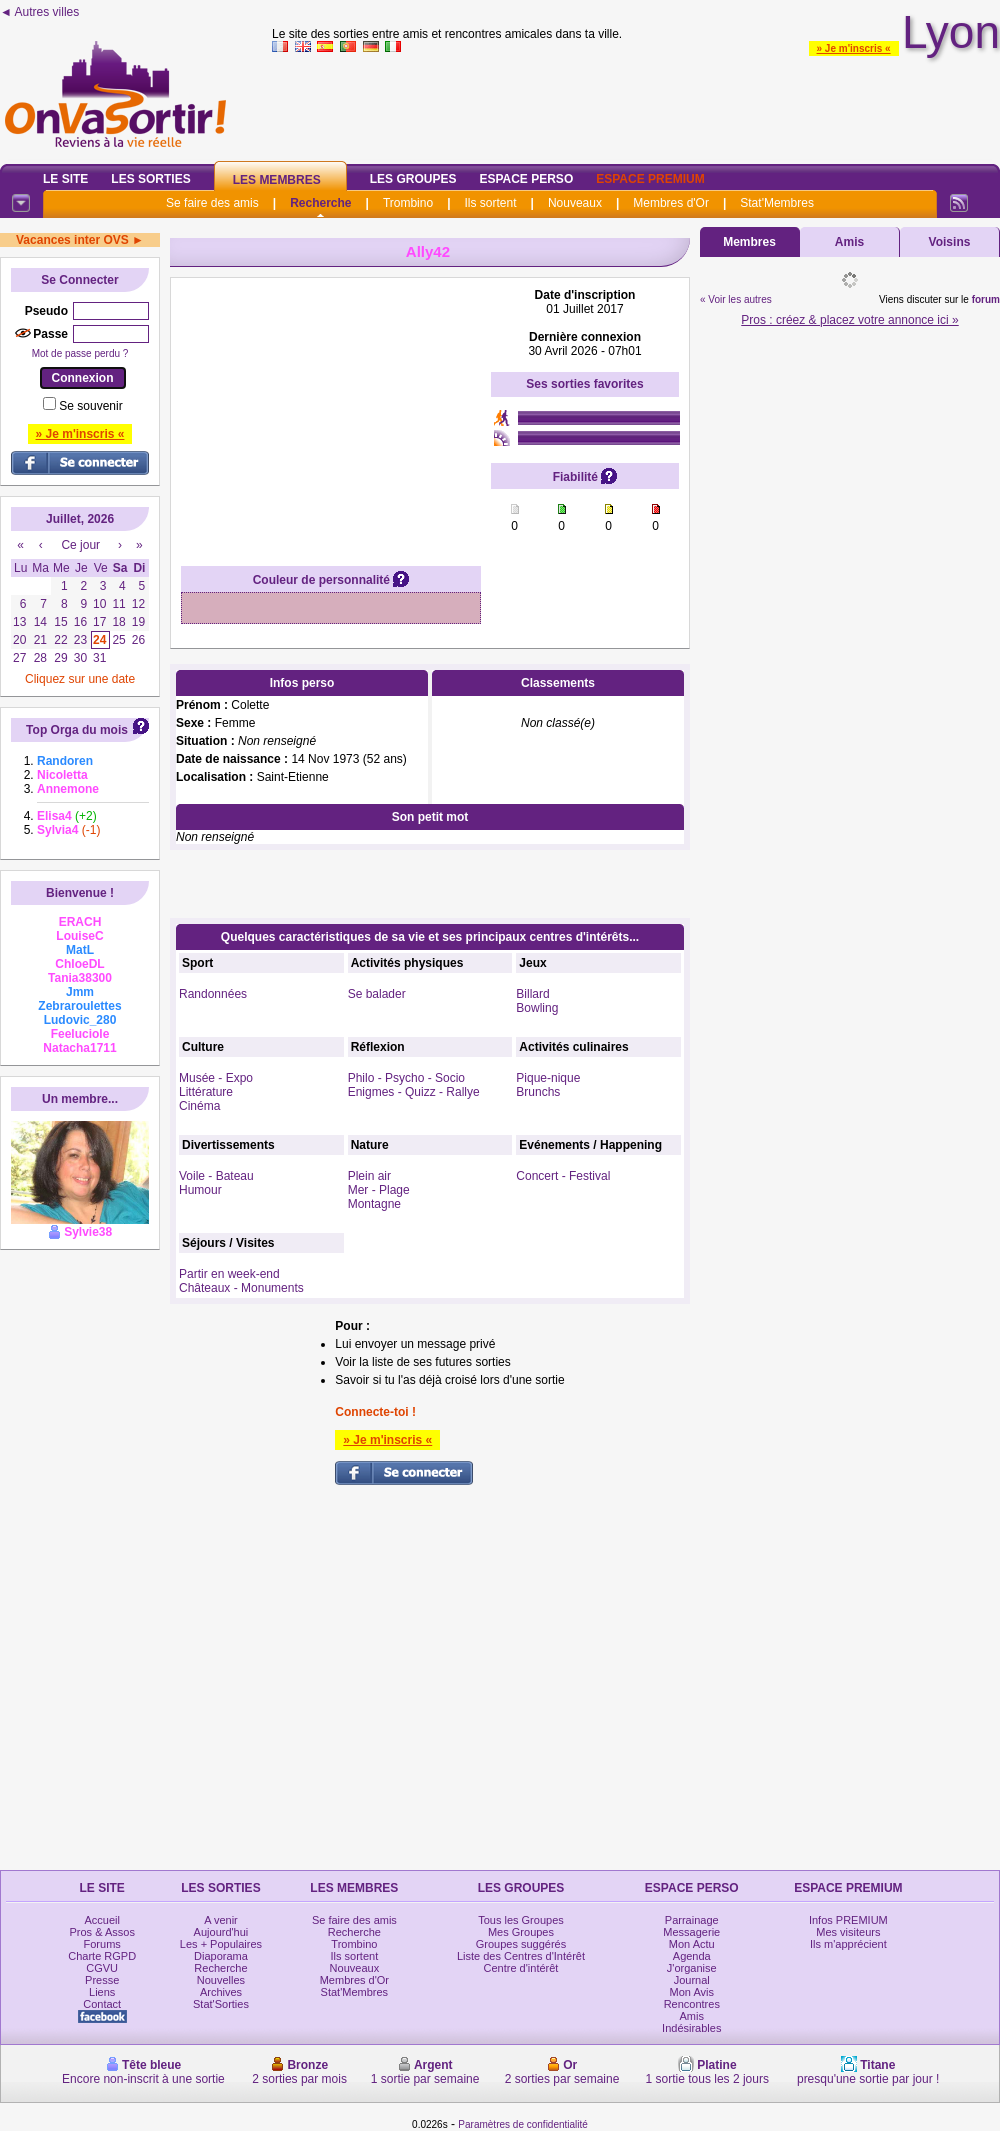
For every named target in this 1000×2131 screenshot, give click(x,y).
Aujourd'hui (221, 1932)
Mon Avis (692, 1992)
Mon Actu (692, 1944)
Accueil (101, 1920)
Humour (200, 1190)
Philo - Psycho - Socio (406, 1078)
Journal (692, 1980)
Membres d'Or (671, 203)
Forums (102, 1944)
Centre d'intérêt (521, 1968)
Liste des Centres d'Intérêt (521, 1956)
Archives (221, 1992)
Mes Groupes (521, 1932)
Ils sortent (490, 203)
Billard (532, 994)
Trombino (408, 203)
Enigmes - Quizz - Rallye (414, 1092)
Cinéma (199, 1106)
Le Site (65, 179)
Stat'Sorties (221, 2004)
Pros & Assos (101, 1932)
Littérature (206, 1092)
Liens (102, 1992)
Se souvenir (90, 406)
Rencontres (692, 2004)
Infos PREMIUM (848, 1920)
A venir (221, 1920)
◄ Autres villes (39, 12)
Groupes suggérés (521, 1944)
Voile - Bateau (216, 1176)
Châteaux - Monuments (241, 1288)
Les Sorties (150, 179)
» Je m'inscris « (854, 48)
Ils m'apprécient (848, 1944)
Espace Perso (526, 179)
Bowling (537, 1008)
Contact (102, 2004)
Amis (849, 242)
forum (986, 299)
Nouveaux (575, 203)
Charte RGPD (102, 1956)
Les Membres (277, 180)
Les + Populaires (221, 1944)
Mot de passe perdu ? (80, 353)
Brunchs (538, 1092)
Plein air (369, 1176)
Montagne (374, 1204)
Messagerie (691, 1932)
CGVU (102, 1968)
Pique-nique (548, 1078)
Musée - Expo (216, 1078)
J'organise (692, 1968)
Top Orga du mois (77, 730)
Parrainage (692, 1920)
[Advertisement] (331, 413)
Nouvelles (221, 1980)
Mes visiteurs (848, 1932)
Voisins (950, 242)
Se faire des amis (212, 203)
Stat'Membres (777, 203)
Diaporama (221, 1956)
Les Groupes (413, 179)
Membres (749, 242)
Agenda (692, 1956)
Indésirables (691, 2028)
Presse (102, 1980)
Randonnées (213, 994)
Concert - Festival (563, 1176)
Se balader (377, 994)
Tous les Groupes (521, 1920)
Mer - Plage (379, 1190)
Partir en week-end (229, 1274)
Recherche (320, 203)
